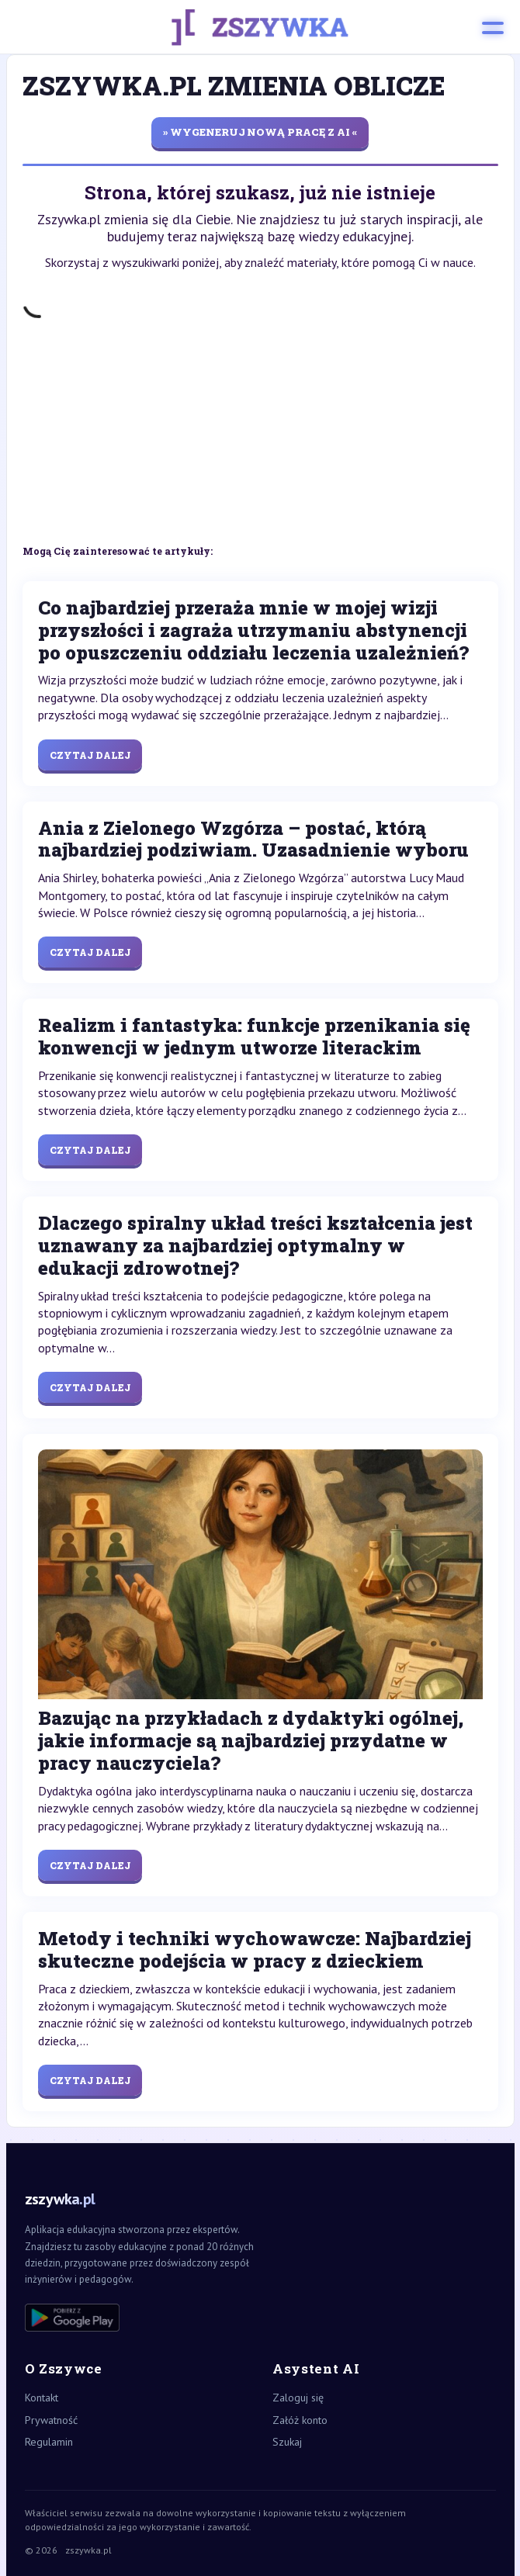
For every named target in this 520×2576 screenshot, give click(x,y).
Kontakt (41, 2398)
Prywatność (51, 2420)
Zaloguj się (298, 2398)
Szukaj (287, 2442)
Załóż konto (300, 2420)
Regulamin (49, 2442)
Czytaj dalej (90, 755)
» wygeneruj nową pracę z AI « (260, 132)
